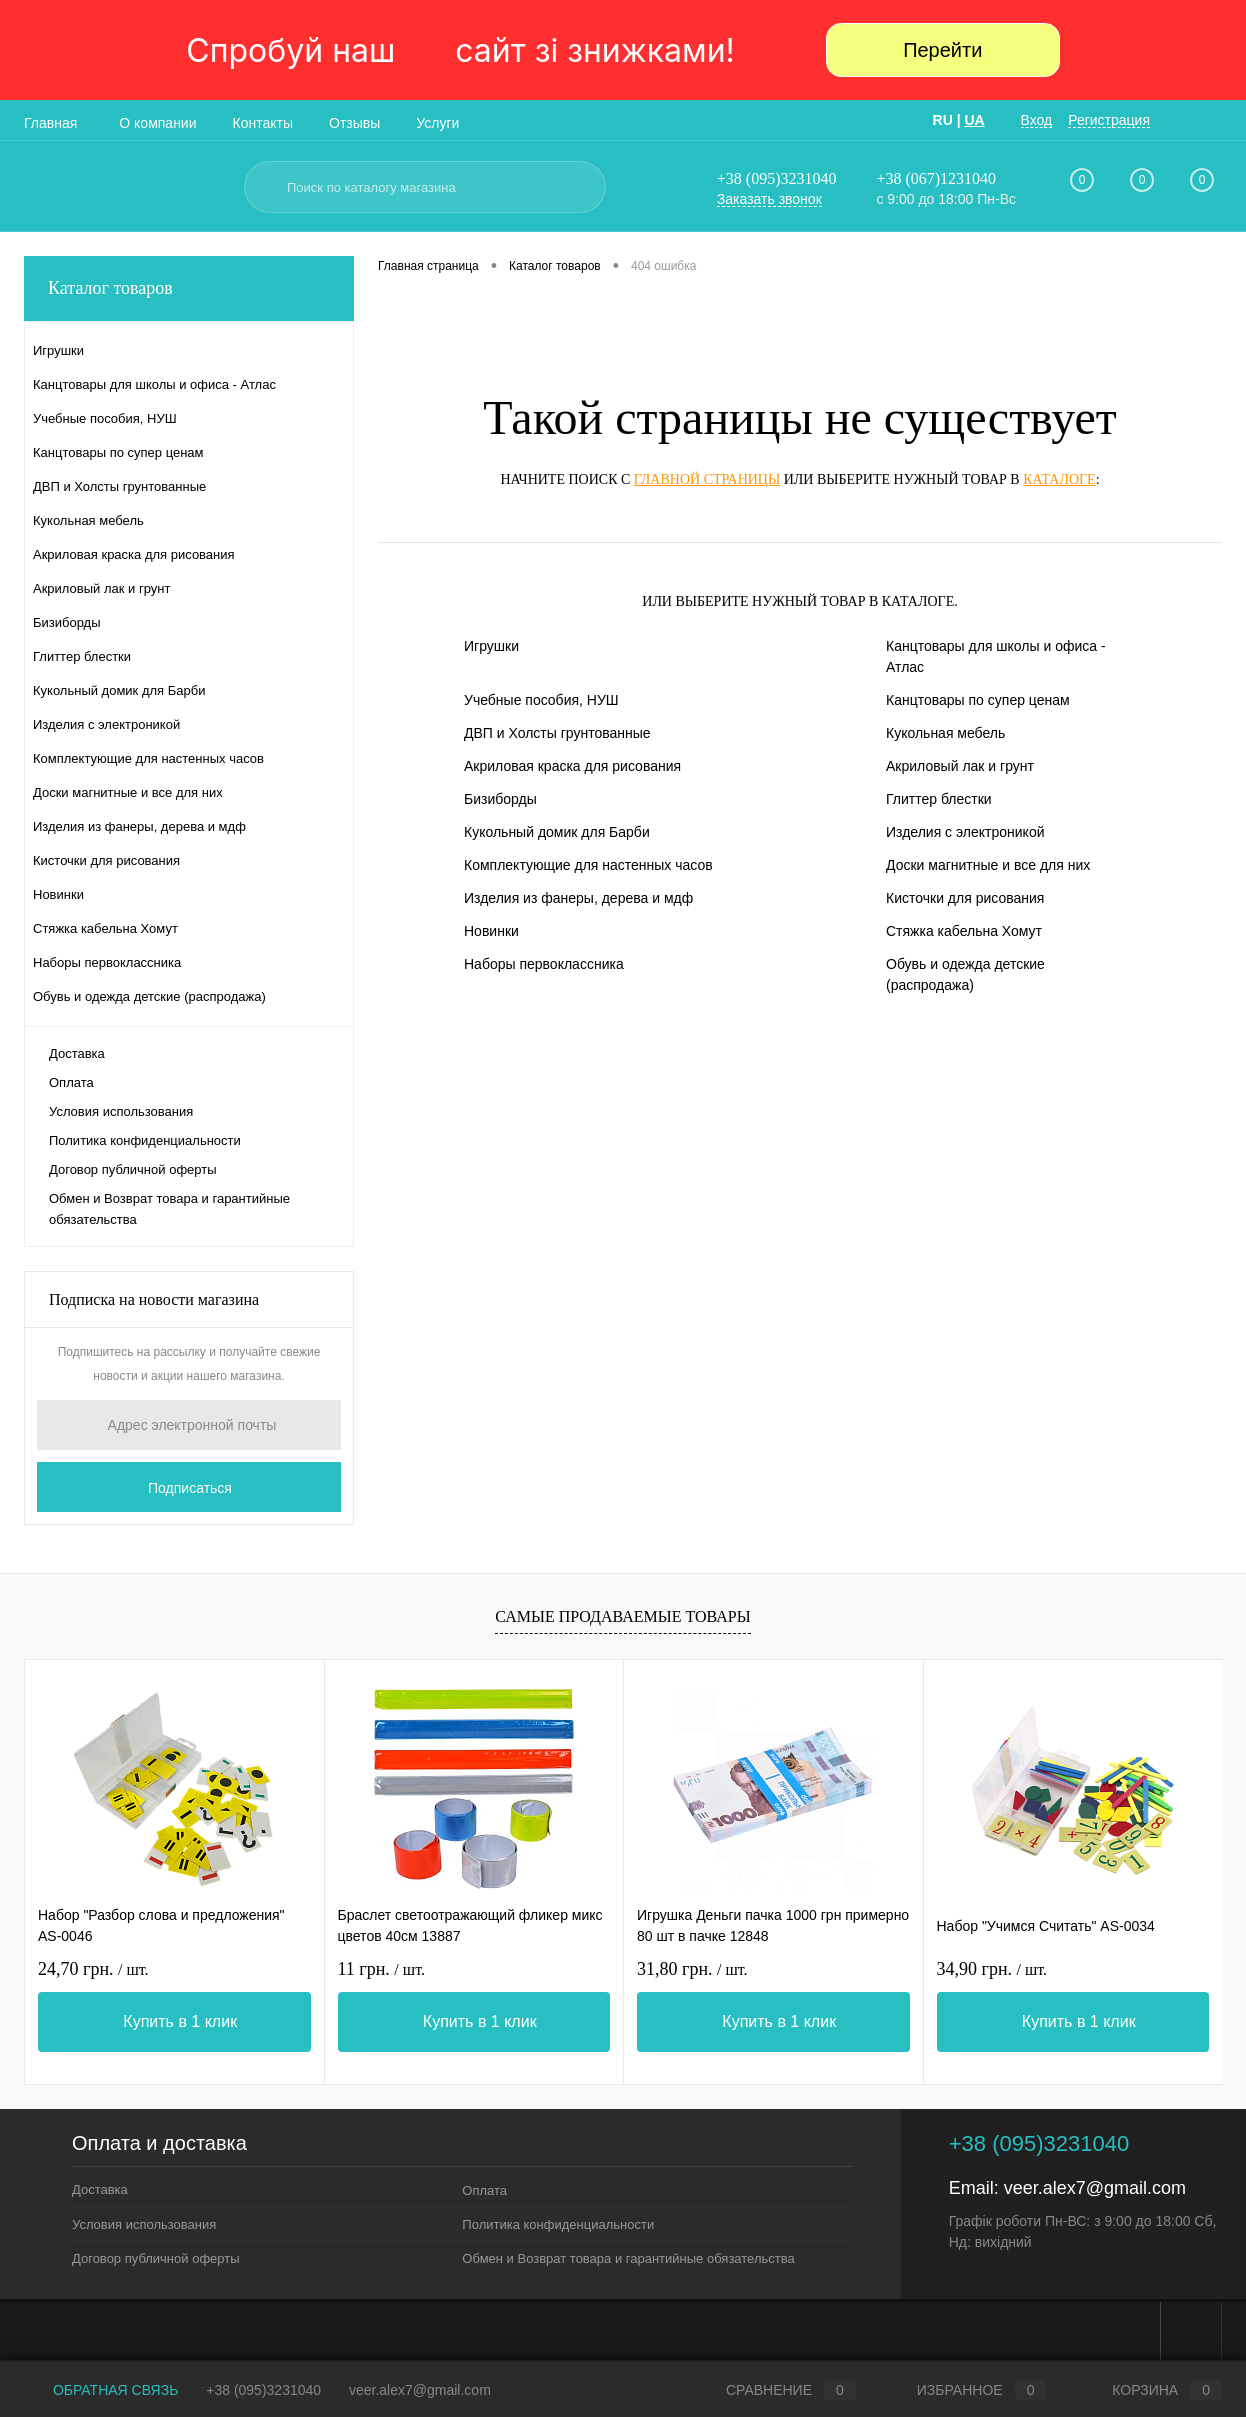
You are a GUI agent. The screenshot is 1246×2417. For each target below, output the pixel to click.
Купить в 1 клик (180, 2021)
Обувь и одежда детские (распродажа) (965, 974)
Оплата (71, 1082)
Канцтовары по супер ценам (978, 700)
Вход (1037, 120)
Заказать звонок (769, 199)
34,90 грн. (992, 1969)
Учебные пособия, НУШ (541, 700)
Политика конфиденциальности (145, 1140)
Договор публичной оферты (133, 1169)
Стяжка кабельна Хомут (964, 931)
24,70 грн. (93, 1969)
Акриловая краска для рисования (572, 766)
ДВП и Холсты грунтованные (557, 733)
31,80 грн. (692, 1969)
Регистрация (1109, 120)
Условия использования (121, 1111)
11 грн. (381, 1969)
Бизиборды (500, 799)
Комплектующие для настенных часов (588, 865)
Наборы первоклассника (544, 964)
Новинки (491, 931)
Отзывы (354, 123)
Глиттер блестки (939, 799)
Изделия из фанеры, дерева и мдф (578, 898)
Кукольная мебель (945, 733)
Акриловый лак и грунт (960, 766)
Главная (50, 123)
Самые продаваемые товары (622, 1616)
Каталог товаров (189, 288)
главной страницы (707, 479)
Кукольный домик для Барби (557, 832)
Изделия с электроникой (965, 832)
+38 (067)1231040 (936, 178)
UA (974, 120)
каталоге (1059, 479)
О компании (157, 123)
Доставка (77, 1053)
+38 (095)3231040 (777, 178)
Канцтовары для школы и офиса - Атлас (996, 656)
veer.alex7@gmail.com (1095, 2188)
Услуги (437, 123)
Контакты (263, 123)
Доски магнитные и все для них (988, 865)
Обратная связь (101, 2390)
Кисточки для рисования (965, 898)
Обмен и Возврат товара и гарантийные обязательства (169, 1209)
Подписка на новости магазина (154, 1299)
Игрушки (491, 646)
